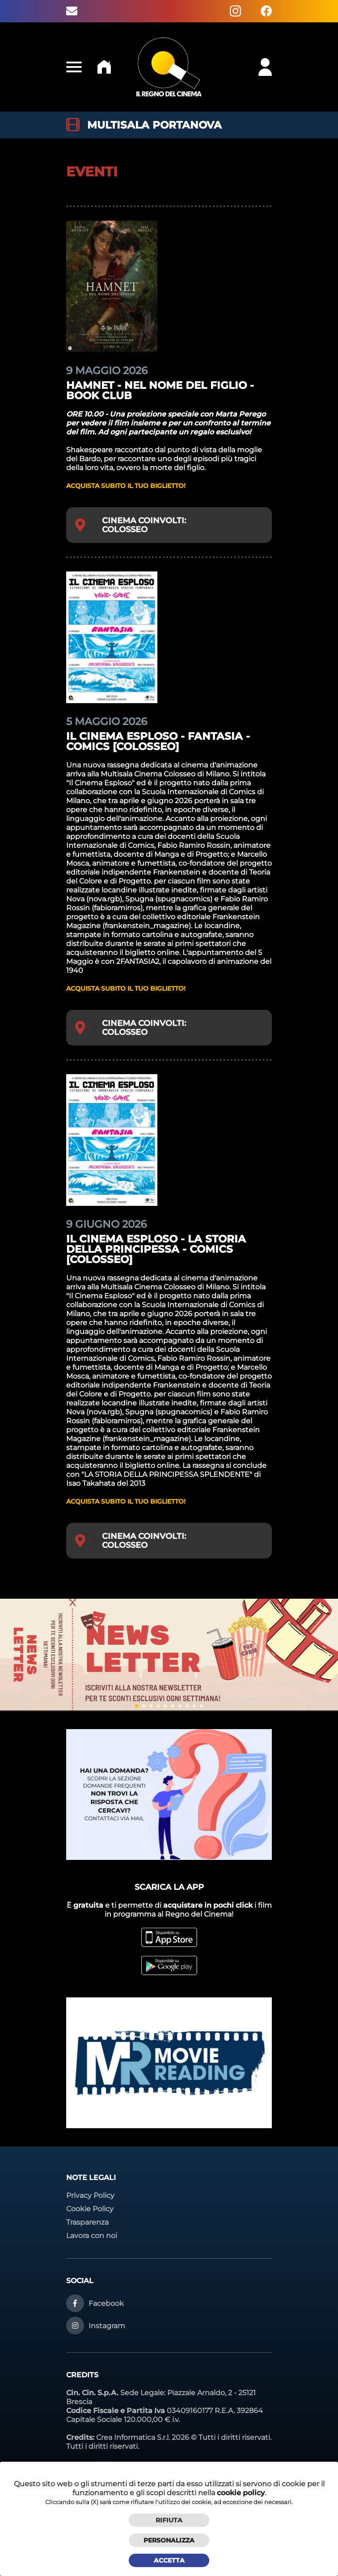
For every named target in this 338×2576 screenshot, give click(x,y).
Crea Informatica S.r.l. (133, 2437)
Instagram (107, 2326)
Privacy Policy (90, 2195)
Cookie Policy (90, 2209)
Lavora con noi (91, 2235)
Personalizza (169, 2540)
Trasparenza (87, 2222)
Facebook (106, 2303)
